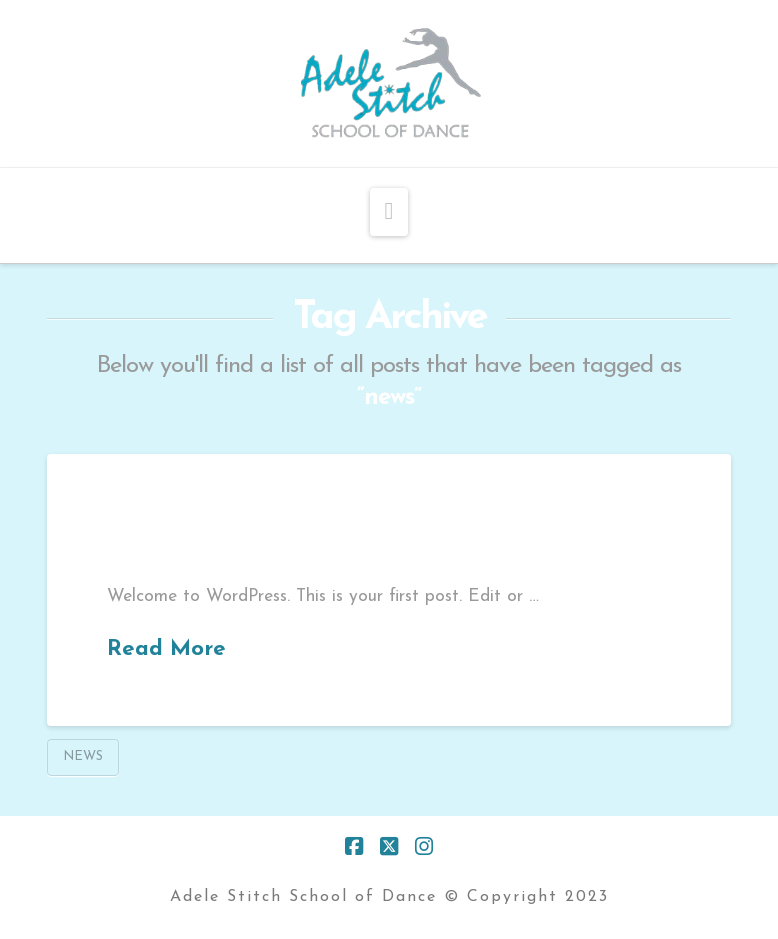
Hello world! (220, 536)
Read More (166, 649)
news (83, 756)
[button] (389, 212)
